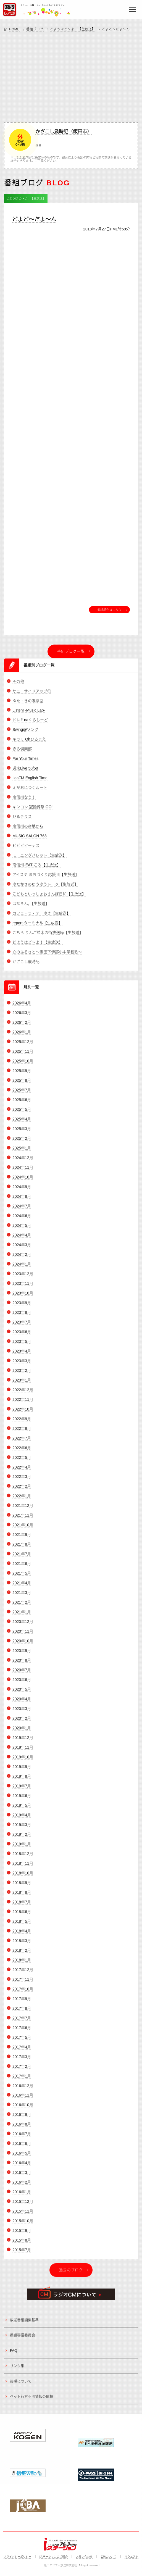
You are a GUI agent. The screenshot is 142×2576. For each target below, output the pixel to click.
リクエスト (131, 2556)
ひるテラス (22, 821)
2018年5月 (21, 1926)
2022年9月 (21, 1423)
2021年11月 (22, 1520)
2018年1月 (21, 1964)
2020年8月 (21, 1665)
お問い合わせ (84, 2556)
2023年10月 (22, 1297)
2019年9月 (21, 1771)
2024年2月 (21, 1259)
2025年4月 (21, 1124)
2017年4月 (21, 2051)
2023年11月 (22, 1288)
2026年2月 (21, 1027)
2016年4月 (21, 2167)
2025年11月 (22, 1056)
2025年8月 (21, 1085)
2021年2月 (21, 1607)
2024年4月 (21, 1239)
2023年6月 (21, 1336)
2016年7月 (21, 2138)
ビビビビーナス (26, 850)
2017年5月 (21, 2042)
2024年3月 (21, 1249)
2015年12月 (22, 2206)
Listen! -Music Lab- (28, 715)
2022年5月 (21, 1462)
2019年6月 (21, 1800)
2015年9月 (21, 2235)
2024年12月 (22, 1162)
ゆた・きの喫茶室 (27, 705)
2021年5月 (21, 1578)
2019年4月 (21, 1819)
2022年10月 (22, 1413)
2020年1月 (21, 1733)
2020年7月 (21, 1675)
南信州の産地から (27, 831)
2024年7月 (21, 1210)
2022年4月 (21, 1472)
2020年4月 (21, 1704)
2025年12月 (22, 1046)
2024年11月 (22, 1172)
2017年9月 (21, 2003)
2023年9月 (21, 1307)
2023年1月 (21, 1384)
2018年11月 (22, 1868)
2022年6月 (21, 1452)
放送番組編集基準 (24, 2325)
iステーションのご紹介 (54, 2556)
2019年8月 (21, 1781)
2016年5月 (21, 2158)
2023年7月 (21, 1326)
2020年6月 (21, 1684)
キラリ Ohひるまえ (29, 744)
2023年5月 (21, 1346)
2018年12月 (22, 1858)
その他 (18, 686)
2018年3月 (21, 1945)
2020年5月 (21, 1694)
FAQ (13, 2355)
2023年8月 (21, 1317)
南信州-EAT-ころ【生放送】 (36, 870)
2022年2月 (21, 1491)
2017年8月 (21, 2013)
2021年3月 (21, 1597)
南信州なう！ (24, 802)
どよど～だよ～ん (34, 220)
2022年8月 (21, 1433)
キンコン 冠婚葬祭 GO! (32, 811)
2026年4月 (21, 1008)
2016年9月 (21, 2119)
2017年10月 (22, 1993)
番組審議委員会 (22, 2340)
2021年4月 (21, 1588)
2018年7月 (21, 1906)
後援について (20, 2386)
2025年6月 (21, 1104)
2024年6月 (21, 1220)
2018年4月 (21, 1935)
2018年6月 (21, 1916)
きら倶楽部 (22, 753)
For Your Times (25, 763)
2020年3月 (21, 1713)
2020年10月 (22, 1646)
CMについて (108, 2556)
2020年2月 (21, 1723)
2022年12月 (22, 1394)
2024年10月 (22, 1182)
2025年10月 (22, 1066)
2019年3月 (21, 1829)
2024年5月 (21, 1230)
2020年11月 (22, 1636)
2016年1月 (21, 2196)
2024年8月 (21, 1201)
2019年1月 (21, 1848)
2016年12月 (22, 2090)
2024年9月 (21, 1191)
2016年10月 (22, 2109)
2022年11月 (22, 1404)
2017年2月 (21, 2071)
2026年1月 (21, 1037)
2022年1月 (21, 1501)
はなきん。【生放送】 (30, 908)
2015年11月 (22, 2216)
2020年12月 (22, 1626)
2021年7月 (21, 1559)
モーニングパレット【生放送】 (39, 860)
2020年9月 (21, 1655)
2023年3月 (21, 1365)
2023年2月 (21, 1375)
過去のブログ (71, 2275)
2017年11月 (22, 1984)
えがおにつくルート (29, 792)
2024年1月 (21, 1268)
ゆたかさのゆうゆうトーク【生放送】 (45, 889)
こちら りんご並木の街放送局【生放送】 (47, 937)
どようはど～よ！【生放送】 (72, 29)
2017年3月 (21, 2061)
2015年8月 (21, 2245)
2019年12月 (22, 1742)
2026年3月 (21, 1017)
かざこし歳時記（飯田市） (63, 131)
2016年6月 (21, 2148)
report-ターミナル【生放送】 (37, 928)
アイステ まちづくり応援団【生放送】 (45, 879)
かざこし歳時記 (26, 966)
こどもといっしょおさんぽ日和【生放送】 (49, 899)
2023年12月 (22, 1278)
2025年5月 (21, 1114)
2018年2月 (21, 1955)
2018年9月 (21, 1887)
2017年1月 (21, 2080)
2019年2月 (21, 1839)
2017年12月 (22, 1974)
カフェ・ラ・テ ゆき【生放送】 (41, 918)
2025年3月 (21, 1133)
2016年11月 (22, 2100)
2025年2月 (21, 1143)
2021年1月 (21, 1617)
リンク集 (17, 2371)
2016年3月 (21, 2177)
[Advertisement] (71, 76)
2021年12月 (22, 1510)
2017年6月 (21, 2032)
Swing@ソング (25, 734)
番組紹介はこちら (109, 609)
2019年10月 (22, 1762)
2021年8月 (21, 1549)
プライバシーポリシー (17, 2556)
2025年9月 (21, 1075)
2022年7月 (21, 1443)
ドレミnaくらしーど (30, 724)
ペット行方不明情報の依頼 (31, 2401)
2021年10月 (22, 1530)
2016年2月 (21, 2187)
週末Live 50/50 (25, 773)
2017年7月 (21, 2022)
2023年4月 (21, 1355)
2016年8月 (21, 2129)
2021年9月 (21, 1539)
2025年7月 (21, 1095)
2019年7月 (21, 1791)
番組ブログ (35, 29)
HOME (14, 29)
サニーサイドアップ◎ (31, 695)
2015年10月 (22, 2225)
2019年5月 (21, 1810)
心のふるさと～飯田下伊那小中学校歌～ (47, 957)
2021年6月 (21, 1568)
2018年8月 (21, 1897)
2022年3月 (21, 1481)
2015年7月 (21, 2254)
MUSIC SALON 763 (29, 840)
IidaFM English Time (30, 782)
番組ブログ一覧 (71, 651)
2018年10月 (22, 1877)
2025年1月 (21, 1153)
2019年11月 (22, 1752)
